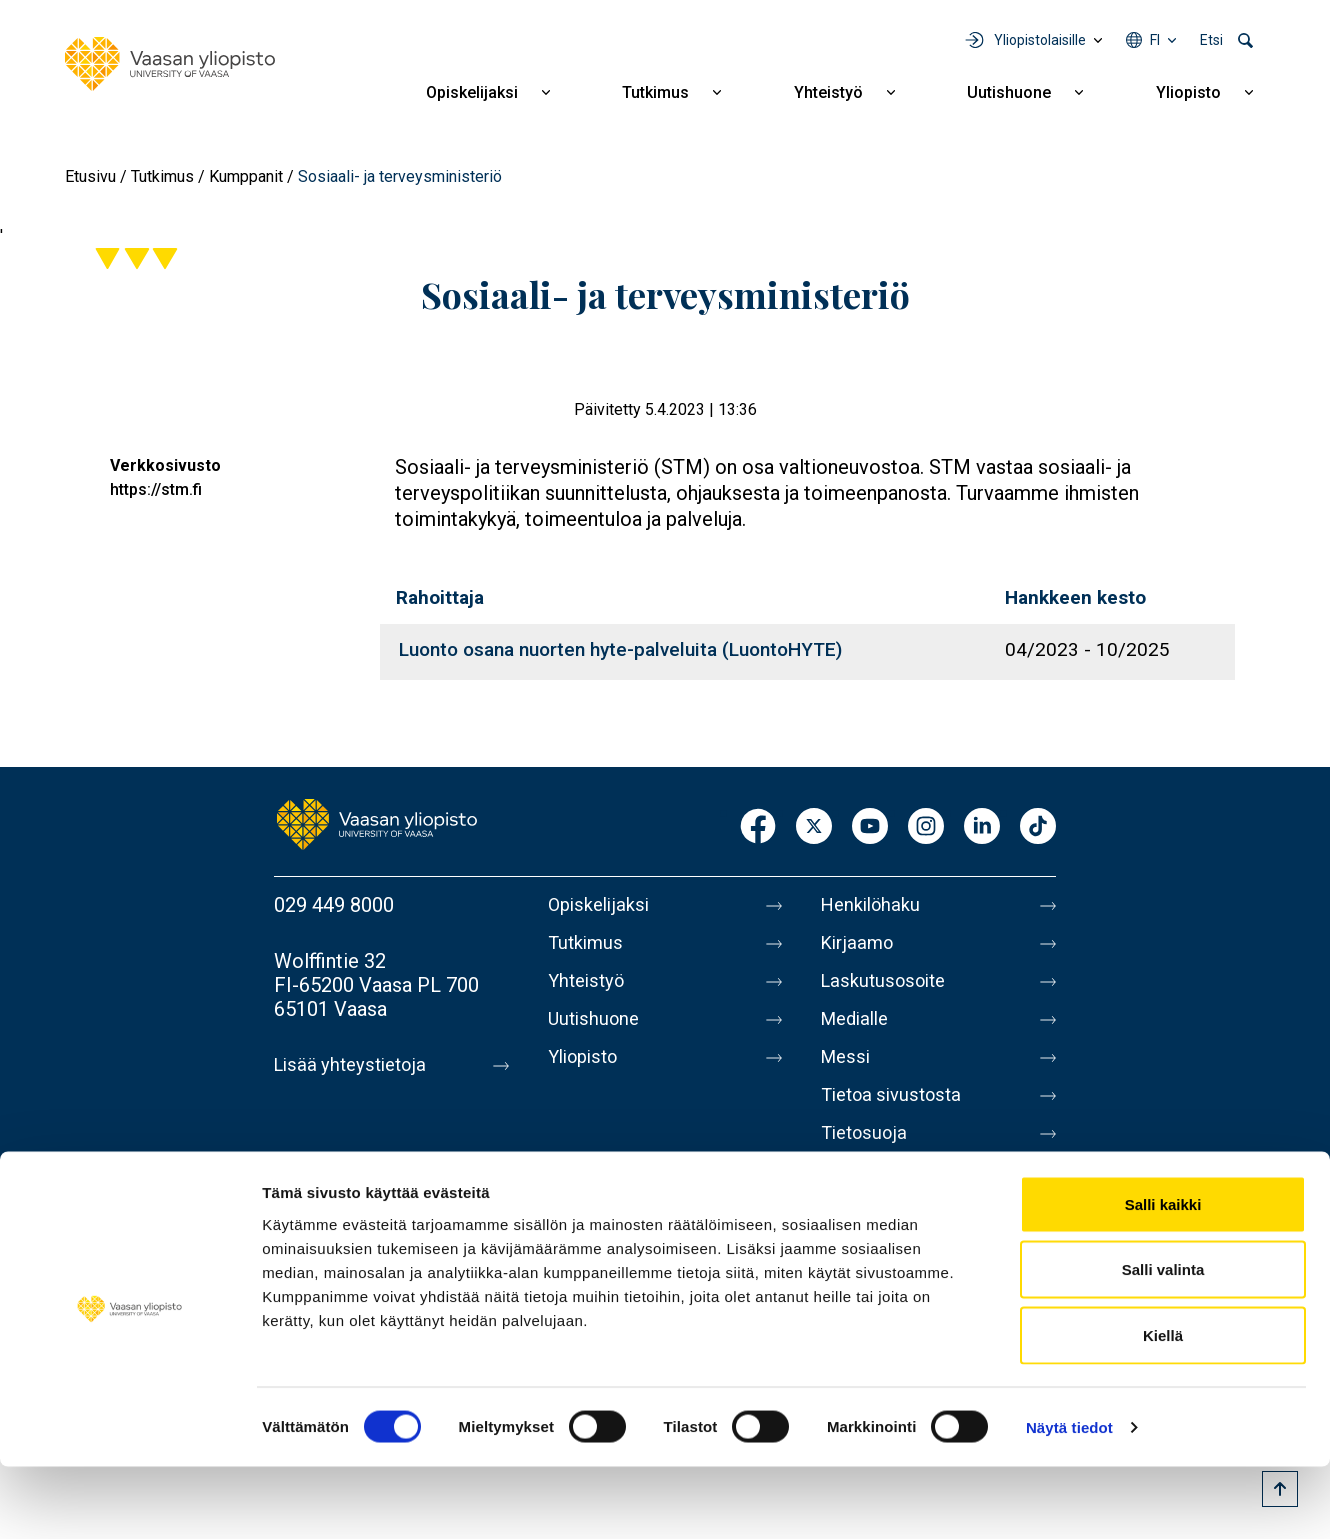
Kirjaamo (860, 947)
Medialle (859, 1031)
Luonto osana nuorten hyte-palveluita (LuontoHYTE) (620, 649)
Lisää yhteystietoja (355, 1065)
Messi (848, 1073)
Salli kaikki (1163, 1276)
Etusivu (90, 176)
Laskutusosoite (888, 989)
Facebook (758, 827)
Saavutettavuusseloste (921, 1199)
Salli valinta (1163, 1342)
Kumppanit (246, 176)
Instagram (926, 827)
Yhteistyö (828, 92)
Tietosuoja (867, 1157)
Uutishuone (1009, 92)
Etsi (1211, 40)
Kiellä (1163, 1407)
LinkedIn (982, 827)
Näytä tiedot (1069, 1499)
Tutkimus (655, 92)
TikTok (1038, 827)
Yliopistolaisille (1040, 40)
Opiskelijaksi (472, 92)
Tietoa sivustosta (897, 1115)
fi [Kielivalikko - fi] (1155, 40)
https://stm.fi (156, 489)
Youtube (870, 827)
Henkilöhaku (875, 905)
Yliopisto (1188, 92)
